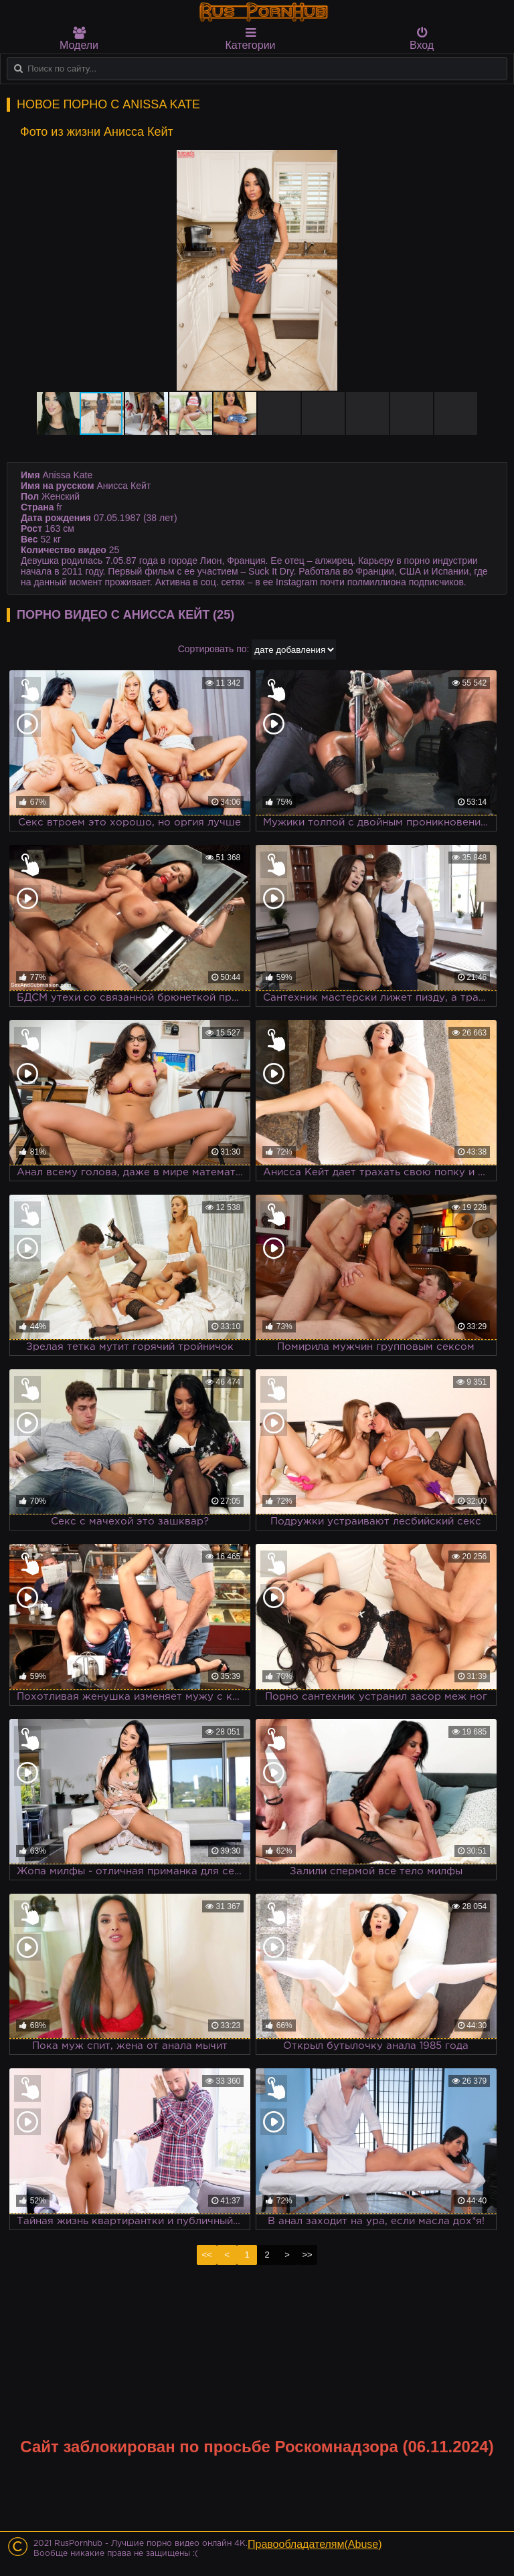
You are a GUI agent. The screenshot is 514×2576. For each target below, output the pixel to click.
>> (307, 2255)
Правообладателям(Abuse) (315, 2544)
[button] (482, 162)
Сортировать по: (214, 648)
